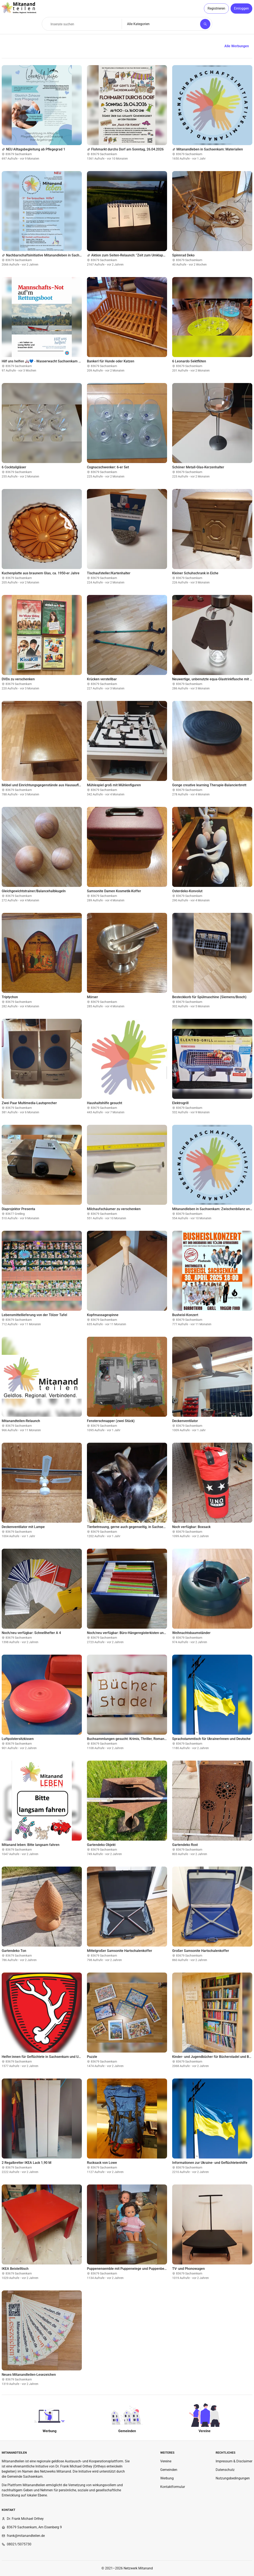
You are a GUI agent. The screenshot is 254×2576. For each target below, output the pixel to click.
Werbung (167, 2478)
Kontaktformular (172, 2487)
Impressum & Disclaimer (234, 2461)
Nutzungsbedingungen (233, 2478)
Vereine (165, 2461)
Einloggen (241, 8)
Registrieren (216, 8)
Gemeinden (168, 2470)
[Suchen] (205, 24)
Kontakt (8, 2510)
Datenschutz (225, 2470)
